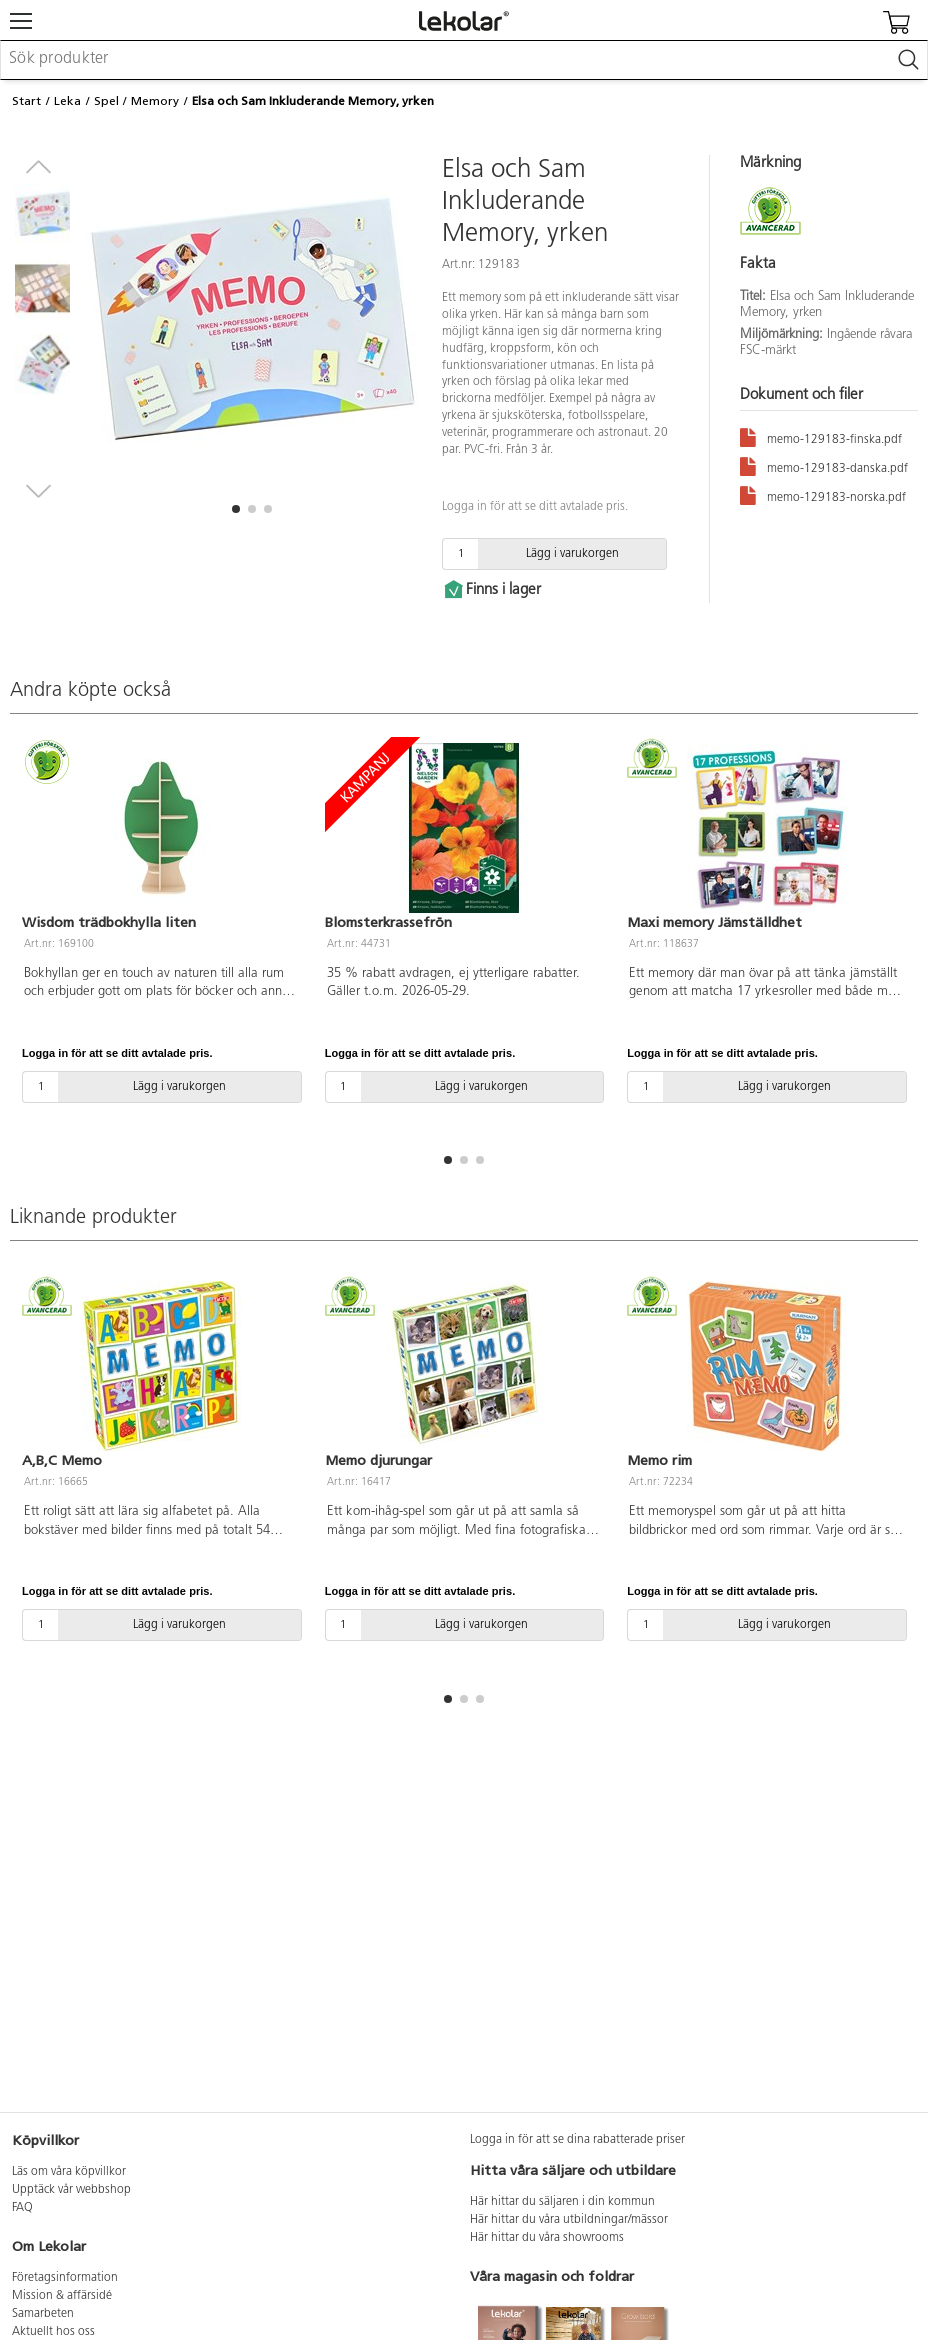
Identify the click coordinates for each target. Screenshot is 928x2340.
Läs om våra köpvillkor (69, 2172)
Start (26, 101)
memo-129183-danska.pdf (824, 465)
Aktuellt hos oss (53, 2332)
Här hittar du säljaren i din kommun (562, 2202)
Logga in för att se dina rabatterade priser (577, 2140)
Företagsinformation (65, 2278)
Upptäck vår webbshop (71, 2190)
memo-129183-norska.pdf (823, 494)
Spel (106, 101)
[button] (236, 509)
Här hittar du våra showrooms (547, 2238)
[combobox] (464, 60)
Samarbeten (43, 2314)
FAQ (22, 2208)
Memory (155, 101)
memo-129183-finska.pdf (821, 436)
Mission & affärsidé (62, 2296)
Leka (67, 101)
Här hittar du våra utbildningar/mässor (569, 2220)
